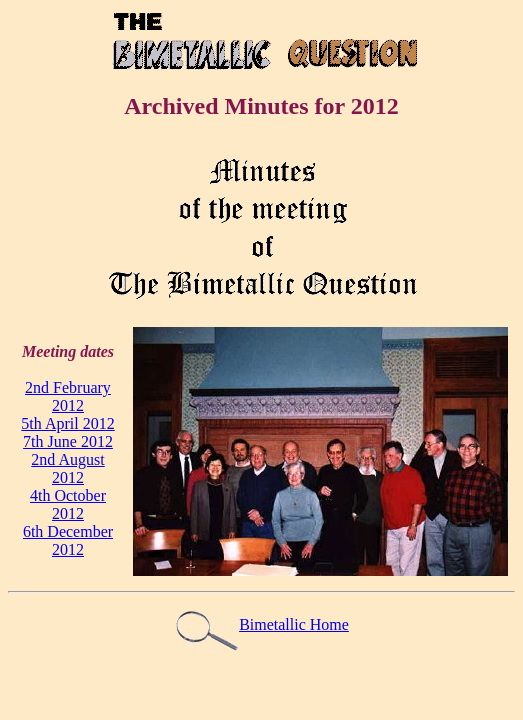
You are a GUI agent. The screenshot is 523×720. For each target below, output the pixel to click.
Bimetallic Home (261, 624)
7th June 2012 (68, 441)
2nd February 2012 (68, 396)
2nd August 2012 (67, 468)
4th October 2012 (68, 504)
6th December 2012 (68, 540)
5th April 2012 (67, 423)
